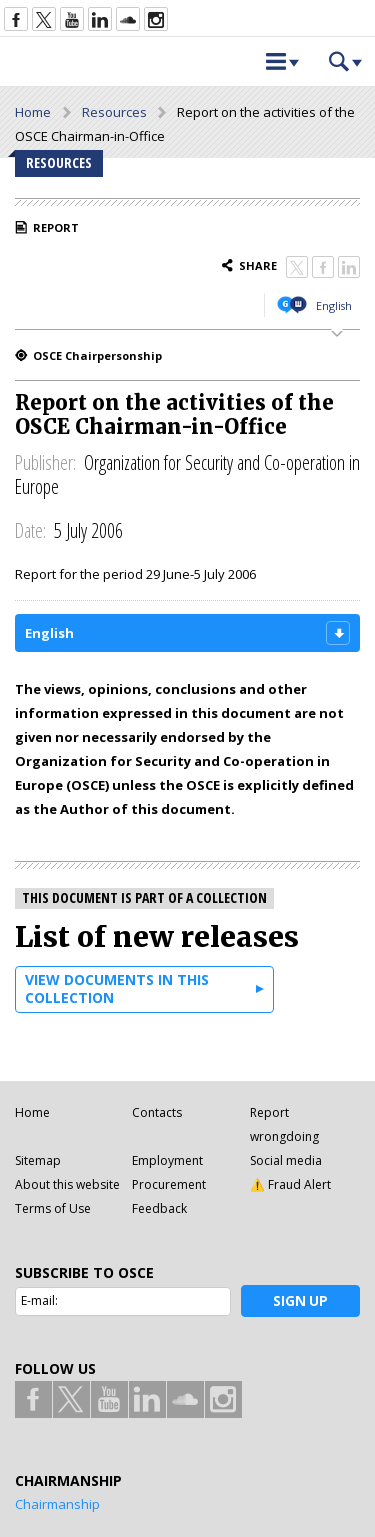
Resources (114, 112)
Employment (167, 1160)
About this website (67, 1184)
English (334, 305)
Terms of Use (53, 1208)
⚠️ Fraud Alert (290, 1184)
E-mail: (39, 1300)
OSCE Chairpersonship (97, 355)
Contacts (157, 1112)
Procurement (169, 1184)
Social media (286, 1160)
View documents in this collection (117, 988)
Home (33, 112)
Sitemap (38, 1160)
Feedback (159, 1208)
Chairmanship (57, 1504)
